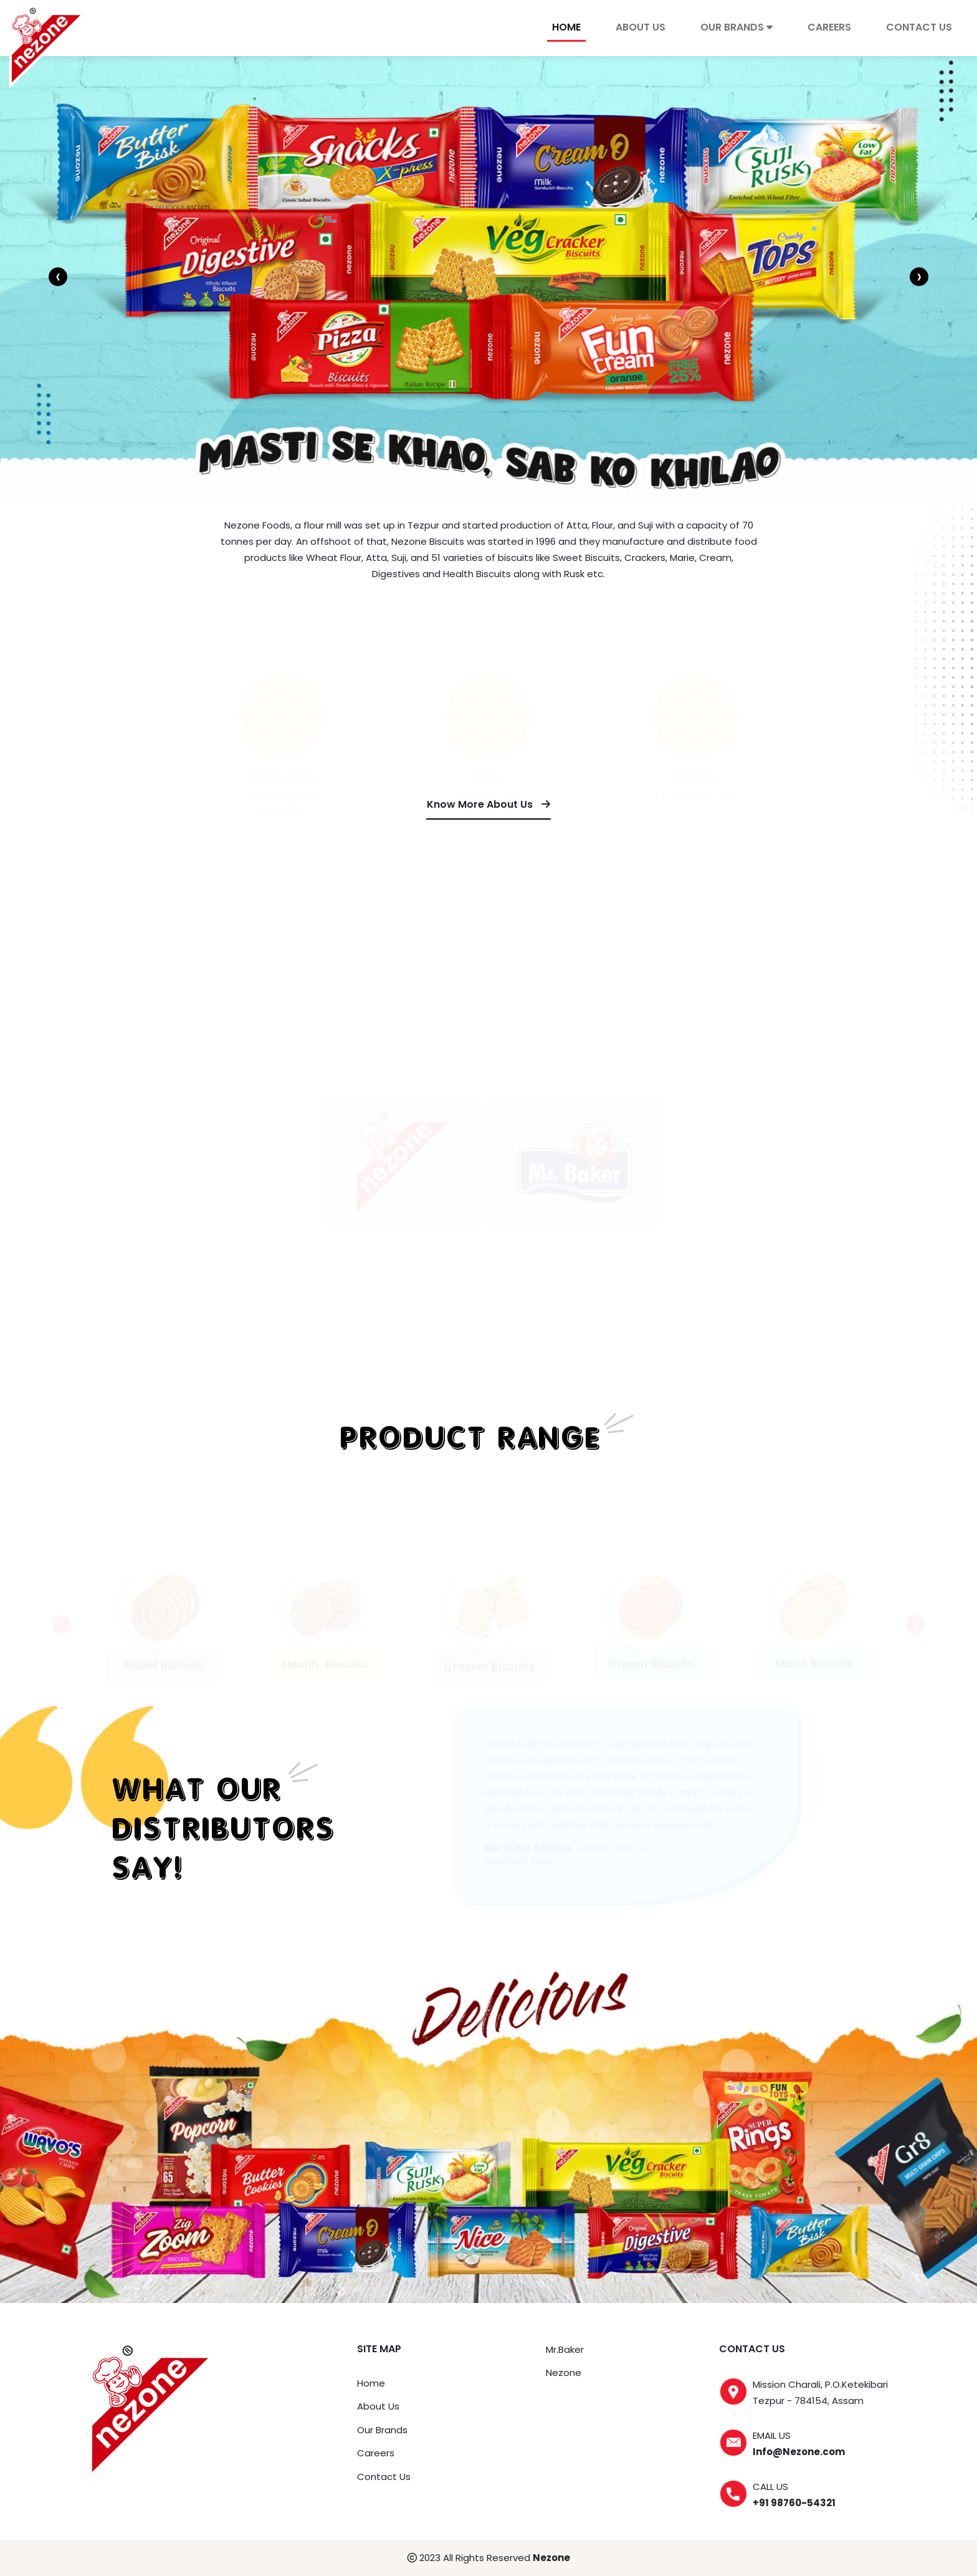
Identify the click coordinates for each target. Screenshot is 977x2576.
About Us (640, 27)
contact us (919, 27)
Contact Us (384, 2476)
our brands (736, 27)
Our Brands (382, 2429)
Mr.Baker (565, 2349)
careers (829, 27)
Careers (375, 2452)
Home (566, 27)
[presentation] (58, 276)
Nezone (563, 2372)
